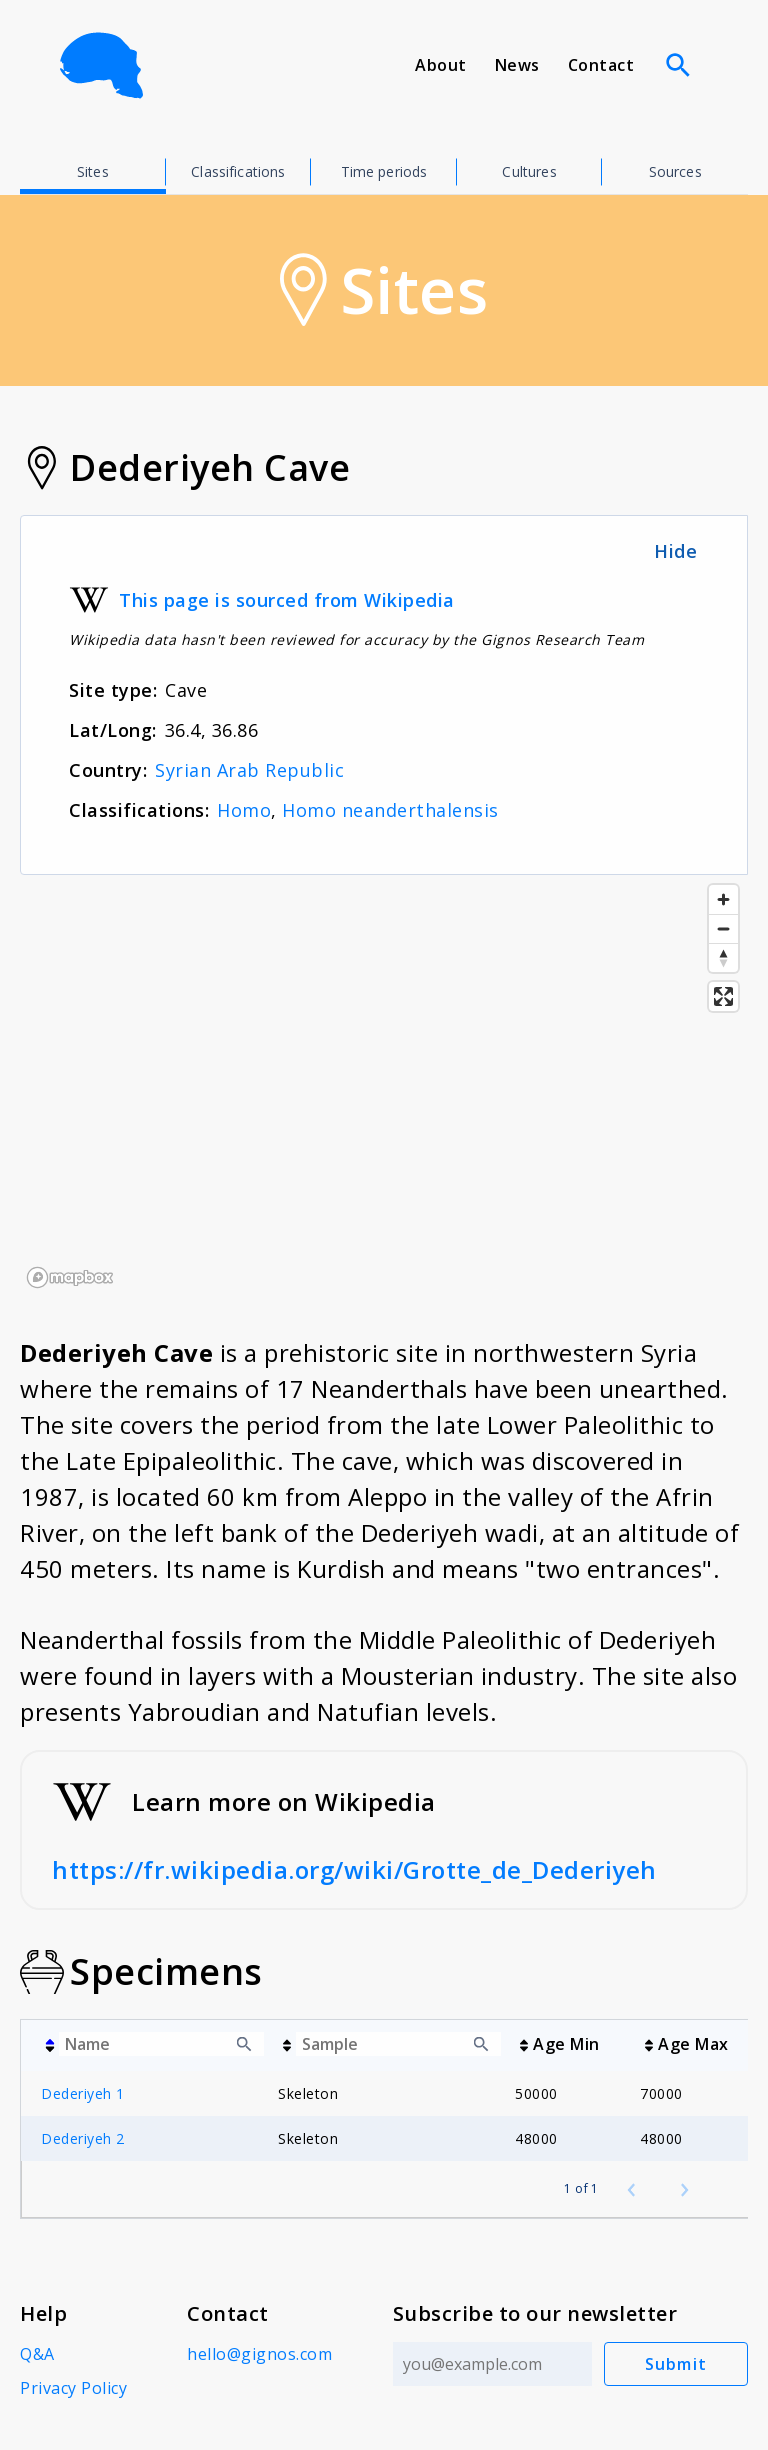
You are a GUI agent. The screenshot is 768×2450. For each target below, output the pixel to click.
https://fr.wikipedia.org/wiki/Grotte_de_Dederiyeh (354, 1869)
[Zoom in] (723, 899)
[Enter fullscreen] (723, 996)
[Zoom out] (723, 928)
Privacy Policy (73, 2388)
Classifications (238, 171)
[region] (384, 1085)
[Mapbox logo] (70, 1277)
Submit (676, 2364)
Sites (93, 171)
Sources (675, 171)
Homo (244, 810)
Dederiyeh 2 (83, 2138)
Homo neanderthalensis (390, 810)
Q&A (37, 2354)
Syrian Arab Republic (249, 770)
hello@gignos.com (259, 2354)
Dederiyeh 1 (83, 2093)
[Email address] (492, 2364)
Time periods (384, 171)
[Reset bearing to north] (723, 957)
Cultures (529, 171)
